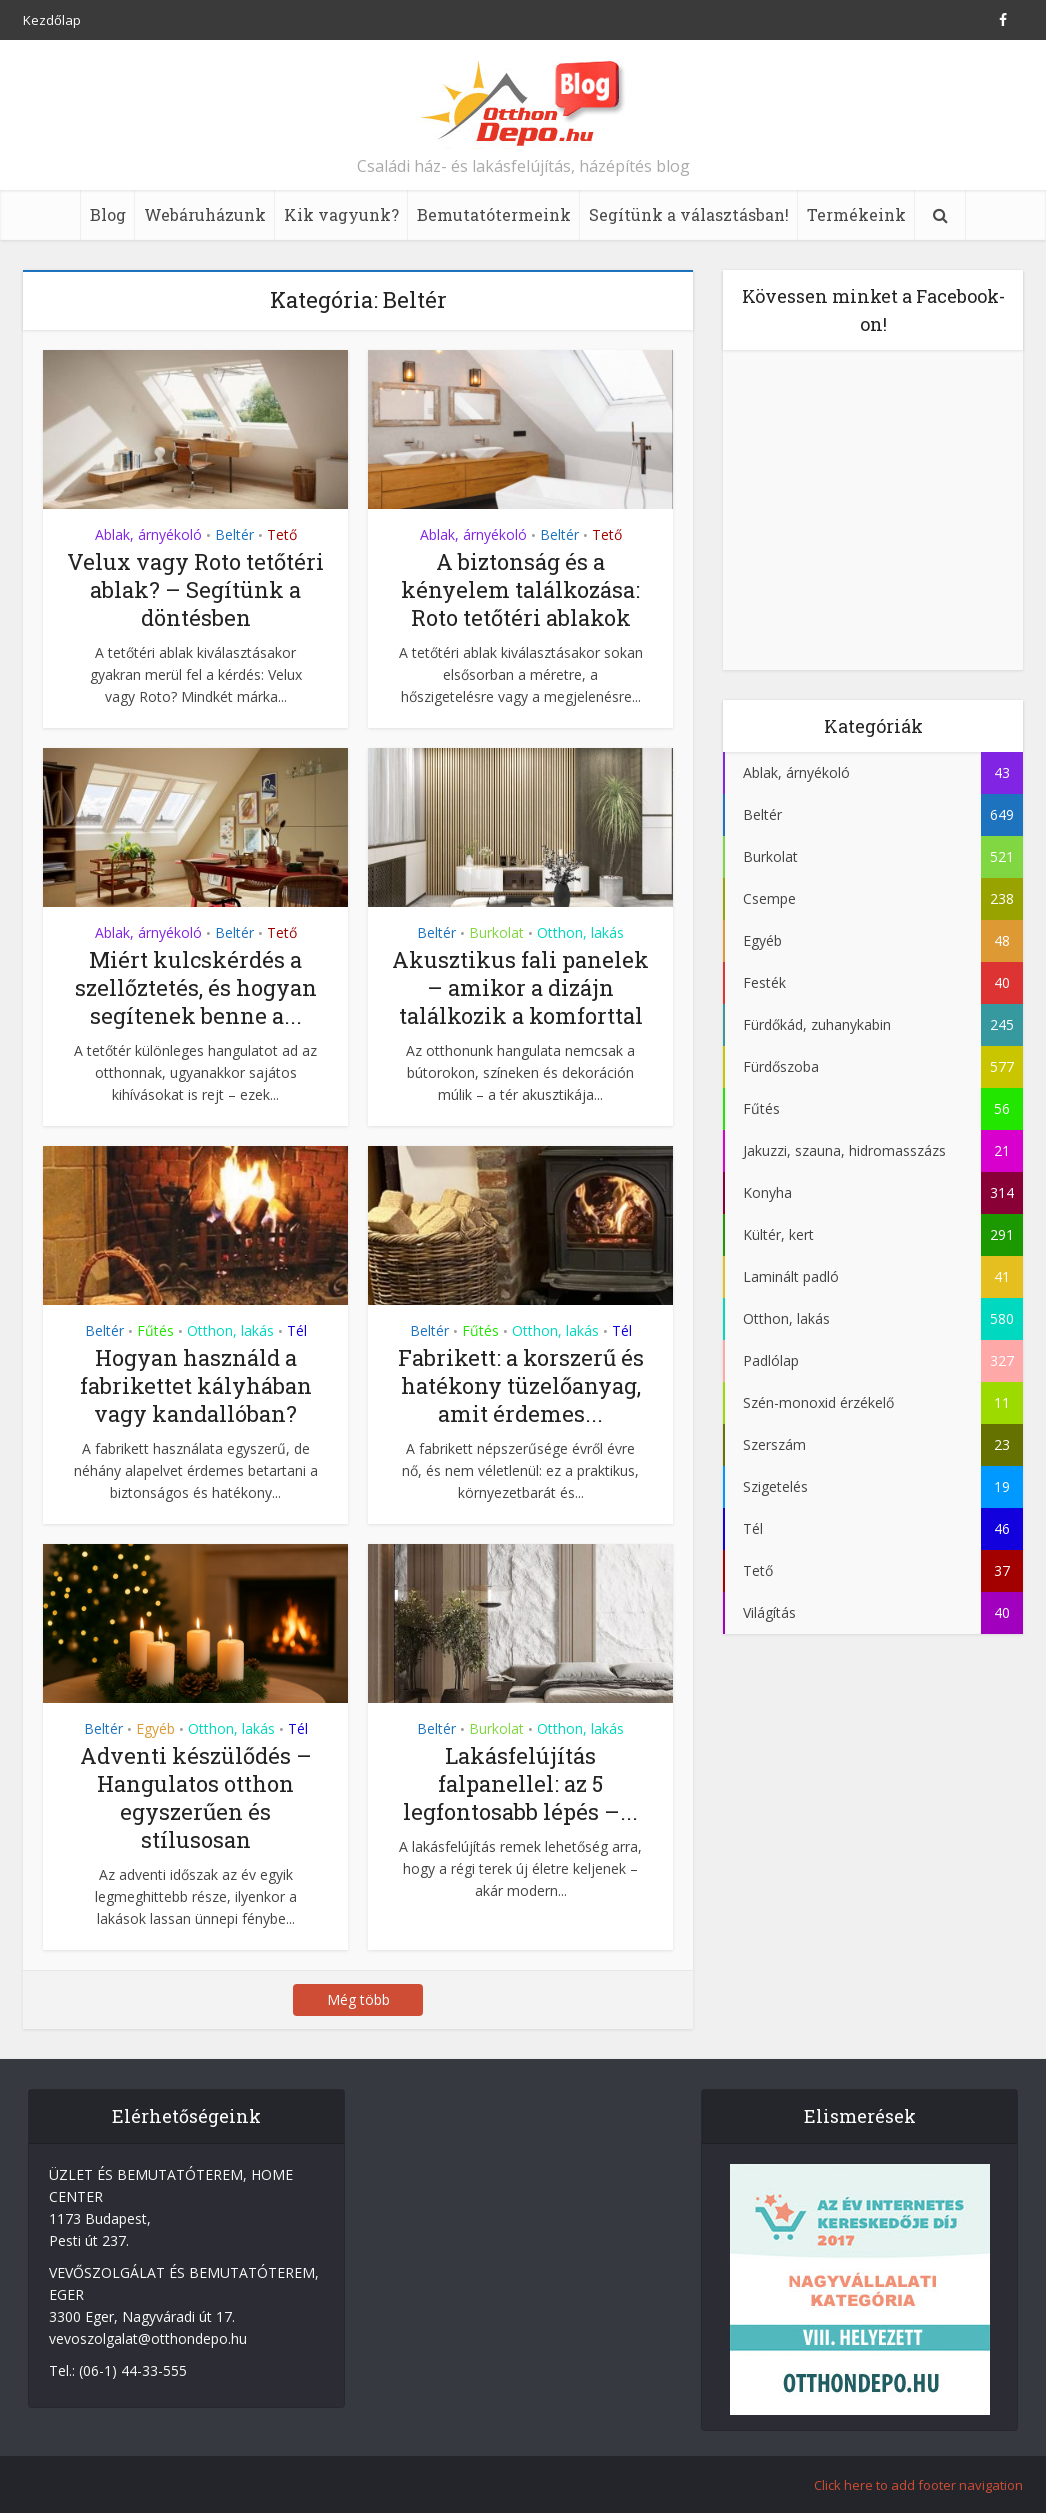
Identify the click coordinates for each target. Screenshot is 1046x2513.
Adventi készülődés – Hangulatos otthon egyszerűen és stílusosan (196, 1797)
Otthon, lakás (580, 932)
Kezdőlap (52, 20)
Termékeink (856, 214)
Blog (108, 214)
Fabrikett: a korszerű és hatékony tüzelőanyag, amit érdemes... (521, 1385)
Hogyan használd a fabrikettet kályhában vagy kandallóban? (196, 1385)
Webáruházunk (205, 214)
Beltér (234, 534)
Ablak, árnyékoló (148, 534)
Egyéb (155, 1728)
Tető (282, 534)
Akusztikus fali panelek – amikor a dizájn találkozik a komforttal (520, 987)
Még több (358, 1999)
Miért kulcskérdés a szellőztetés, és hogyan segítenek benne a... (196, 987)
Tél (297, 1330)
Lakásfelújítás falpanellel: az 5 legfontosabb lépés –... (520, 1783)
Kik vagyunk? (341, 214)
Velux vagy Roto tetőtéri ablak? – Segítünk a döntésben (195, 589)
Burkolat (496, 932)
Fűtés (155, 1330)
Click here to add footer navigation (918, 2485)
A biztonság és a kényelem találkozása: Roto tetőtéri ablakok (520, 589)
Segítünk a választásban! (689, 214)
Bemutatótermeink (494, 214)
